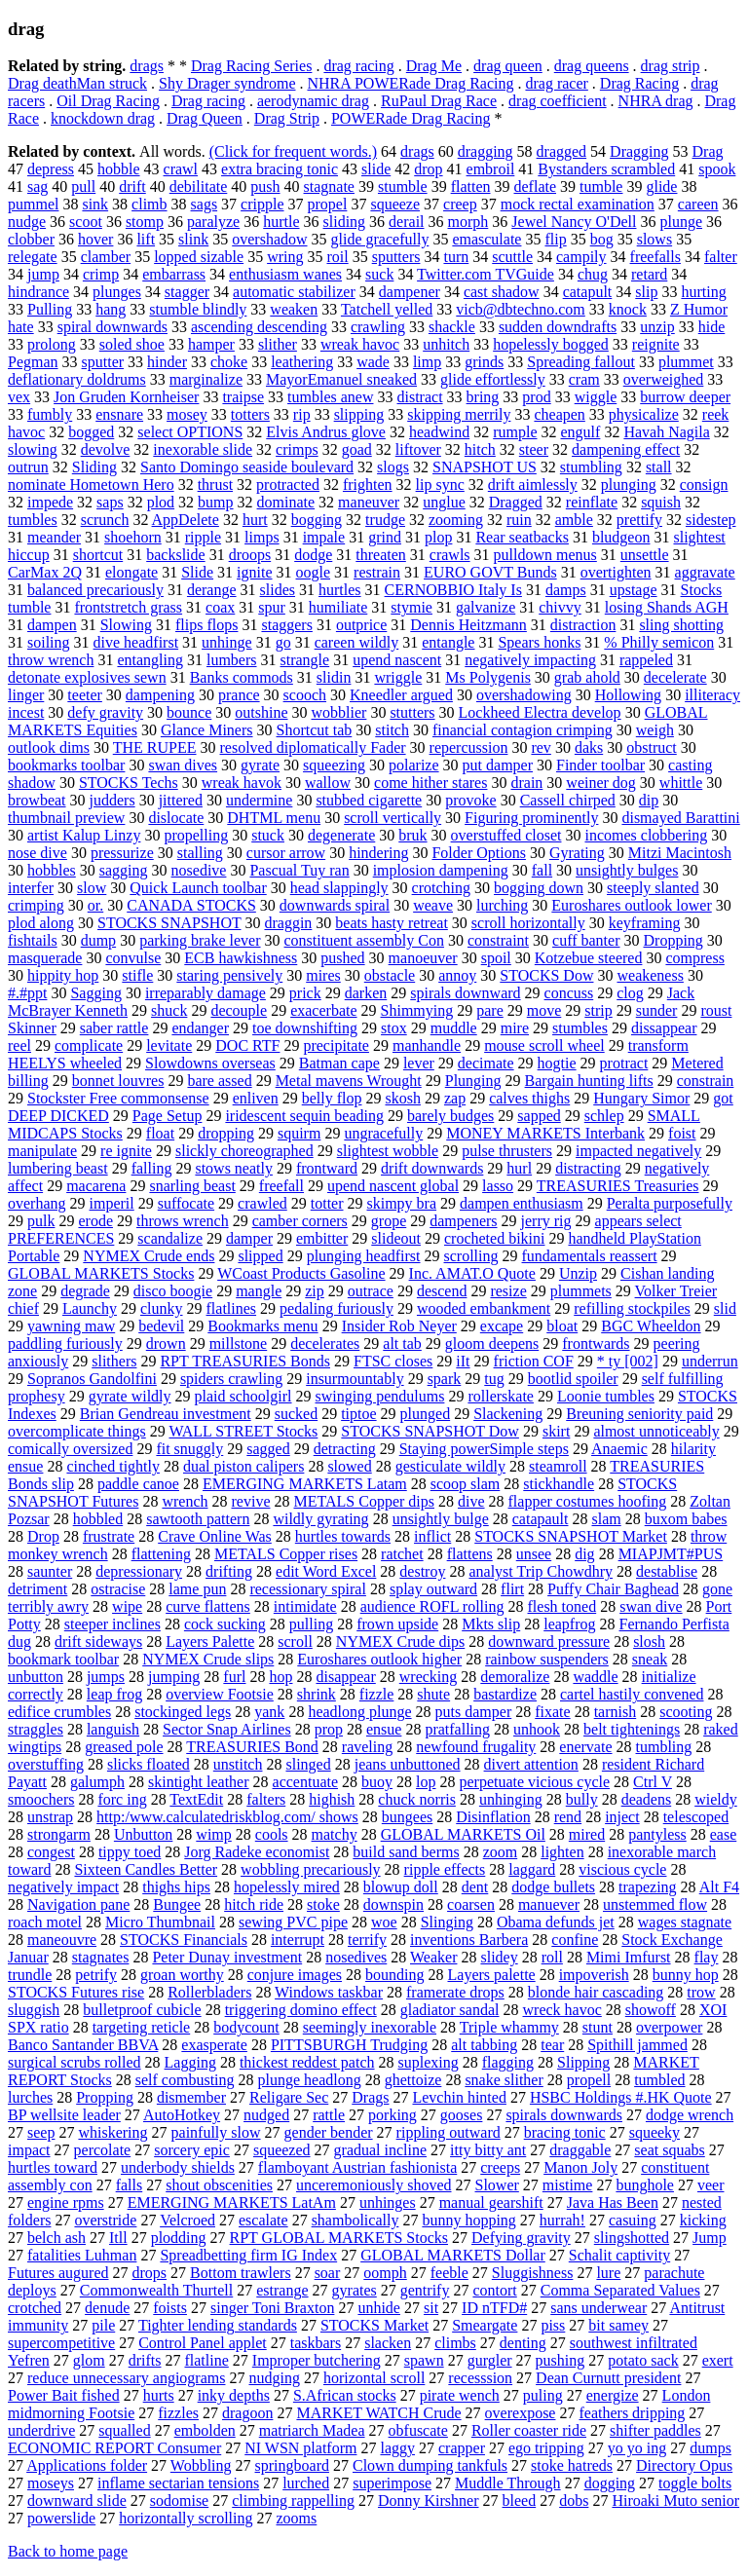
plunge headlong (309, 2080)
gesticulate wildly (450, 1466)
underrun (710, 1361)
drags (147, 65)
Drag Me (434, 65)
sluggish (33, 2009)
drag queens (591, 65)
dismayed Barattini (680, 817)
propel (328, 204)
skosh (402, 1098)
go (283, 642)
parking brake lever (199, 940)
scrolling (471, 1256)
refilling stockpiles (632, 1308)
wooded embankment (483, 1308)
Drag (708, 151)
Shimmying (417, 1010)
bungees (407, 1817)
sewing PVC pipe (293, 1922)
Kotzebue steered (589, 958)
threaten (380, 554)
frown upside (397, 1624)
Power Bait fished (64, 2395)
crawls (450, 554)
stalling (200, 852)
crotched (34, 2307)
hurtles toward (52, 2167)
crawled (262, 1203)
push (265, 186)
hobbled (98, 1519)
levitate (169, 1045)
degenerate (341, 835)
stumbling (591, 467)
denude (107, 2307)
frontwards (595, 1343)
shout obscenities (219, 2185)
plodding (178, 2237)
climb (149, 204)
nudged (266, 2115)
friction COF (534, 1361)
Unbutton (143, 1834)
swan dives (182, 765)
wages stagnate (684, 1922)
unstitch (238, 1764)
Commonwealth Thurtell (156, 2290)
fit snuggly (189, 1448)
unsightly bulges (627, 870)
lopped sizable (198, 256)
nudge (27, 221)
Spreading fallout (581, 362)
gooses (461, 2115)
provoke (470, 800)
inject (622, 1817)
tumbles (32, 519)
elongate (131, 572)
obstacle (389, 975)
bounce (189, 712)
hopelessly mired (287, 1887)
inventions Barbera (469, 1939)
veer (711, 2185)
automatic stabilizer (294, 291)
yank (269, 1711)
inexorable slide (202, 449)
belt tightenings (631, 1729)
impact (29, 2150)
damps (565, 589)
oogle (313, 572)
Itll (118, 2237)
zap (455, 1098)
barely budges (450, 1115)
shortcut (98, 554)
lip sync (440, 484)
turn (455, 256)
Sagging (95, 993)
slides (277, 589)
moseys (50, 2483)
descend (442, 1291)
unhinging (510, 1799)
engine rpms (65, 2202)
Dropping (673, 940)
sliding (344, 221)
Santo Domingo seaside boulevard (247, 467)
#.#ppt (27, 993)
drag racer (556, 83)
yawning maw (71, 1326)
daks (589, 747)
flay (706, 1957)
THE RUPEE (155, 747)
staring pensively (229, 975)
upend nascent (397, 660)
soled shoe (132, 344)
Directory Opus (684, 2465)
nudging (273, 2378)
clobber (31, 239)
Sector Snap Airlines (227, 1729)
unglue (444, 502)
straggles (35, 1729)
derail (406, 221)
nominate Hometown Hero (91, 484)
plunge (680, 221)
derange (212, 589)
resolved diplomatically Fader (313, 747)
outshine (261, 712)
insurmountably (354, 1378)
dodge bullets (553, 1887)
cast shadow (502, 291)
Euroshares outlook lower (631, 905)
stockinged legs (182, 1711)
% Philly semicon (659, 642)
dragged (562, 151)
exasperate (214, 2044)
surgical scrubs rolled (74, 2062)
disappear (345, 1676)
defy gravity (105, 712)
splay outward (433, 1589)
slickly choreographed (244, 1150)
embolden (205, 2430)
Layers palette (492, 1974)
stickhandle (558, 1483)
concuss (569, 993)
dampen (52, 624)
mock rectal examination (577, 204)
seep (41, 2132)
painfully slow (216, 2132)
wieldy (715, 1799)
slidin (334, 677)
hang (110, 309)
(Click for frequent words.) (293, 151)
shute (433, 1694)
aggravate (705, 572)
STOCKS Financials (183, 1939)
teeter (84, 695)
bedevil (161, 1326)
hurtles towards (343, 1536)
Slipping (583, 2062)
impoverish (594, 1974)
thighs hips (176, 1887)
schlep (604, 1115)
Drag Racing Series (251, 65)
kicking (703, 2220)
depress (50, 169)
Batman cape (339, 1063)
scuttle (512, 256)
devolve (106, 449)
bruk (412, 835)
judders (112, 800)
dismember (191, 2097)
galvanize (485, 607)
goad (357, 449)
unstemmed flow (655, 1904)
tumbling (664, 1746)
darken (366, 993)
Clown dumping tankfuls (430, 2465)
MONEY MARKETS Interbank (545, 1133)
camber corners (300, 1221)
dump (98, 940)
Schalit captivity (619, 2255)
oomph (384, 2272)
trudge (385, 519)
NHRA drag (655, 101)
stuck (267, 835)
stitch (392, 730)
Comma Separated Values (620, 2290)
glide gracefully (380, 239)
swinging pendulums (380, 1396)
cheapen (559, 414)
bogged (91, 432)
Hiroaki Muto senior (675, 2500)
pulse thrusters (507, 1150)
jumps (106, 1676)
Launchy (89, 1308)
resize (508, 1291)
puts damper (473, 1711)
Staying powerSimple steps (484, 1448)
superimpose (392, 2483)
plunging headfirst (364, 1256)
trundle (30, 1974)
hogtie (557, 1063)
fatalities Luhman (81, 2255)
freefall (281, 1185)
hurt (255, 519)
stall (659, 467)
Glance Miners (207, 730)
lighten (562, 1852)
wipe (127, 1606)
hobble (118, 169)
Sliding (94, 467)
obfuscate (418, 2430)
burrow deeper (685, 397)
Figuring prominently (531, 817)
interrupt (297, 1939)
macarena (96, 1185)
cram (584, 379)
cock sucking (225, 1624)
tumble (601, 186)
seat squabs (669, 2150)
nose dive (37, 852)
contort (494, 2290)
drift (132, 186)
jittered (181, 800)
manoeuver (423, 958)
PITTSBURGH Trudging (349, 2044)
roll (552, 1957)
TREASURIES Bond (252, 1746)
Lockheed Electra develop (540, 712)
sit (431, 2307)
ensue (383, 1729)
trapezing (647, 1887)
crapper (461, 2448)
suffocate (186, 1203)
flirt (512, 1589)
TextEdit (196, 1799)
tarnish (615, 1711)
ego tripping (546, 2448)
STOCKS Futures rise (76, 1992)
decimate (486, 1063)
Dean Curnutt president (608, 2378)
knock (628, 309)
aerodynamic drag (313, 101)
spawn (424, 2360)
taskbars (315, 2342)
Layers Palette (210, 1641)
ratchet (402, 1554)
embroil (491, 169)
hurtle (281, 221)
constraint (498, 940)
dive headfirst (136, 642)
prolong (51, 344)
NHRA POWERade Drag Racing (410, 83)
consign (704, 484)
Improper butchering (316, 2360)
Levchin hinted (458, 2097)
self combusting (185, 2080)
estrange (282, 2290)
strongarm (59, 1834)
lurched (305, 2483)
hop (280, 1676)
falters (265, 1799)
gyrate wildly (130, 1396)
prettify (639, 519)
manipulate (42, 1150)
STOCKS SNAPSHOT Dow (430, 1431)
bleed (520, 2500)
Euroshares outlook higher (379, 1659)
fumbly (49, 414)
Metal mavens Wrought (349, 1080)
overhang (37, 1203)
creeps (500, 2167)
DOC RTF (247, 1045)
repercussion (469, 747)
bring (483, 397)
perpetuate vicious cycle (534, 1781)
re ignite (126, 1150)
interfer (31, 887)
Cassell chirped (568, 800)
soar (328, 2272)
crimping (36, 905)
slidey (498, 1957)
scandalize (170, 1238)
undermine (259, 800)
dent (475, 1887)
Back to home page (68, 2551)
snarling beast (192, 1185)
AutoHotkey (181, 2115)
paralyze (213, 221)
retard (649, 274)
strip (598, 1010)
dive (471, 1501)
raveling (367, 1746)
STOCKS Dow (546, 975)
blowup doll (400, 1887)
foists (170, 2307)
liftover (418, 449)
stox (394, 1028)
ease (723, 1834)
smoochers (41, 1799)
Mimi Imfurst (628, 1957)
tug (494, 1378)
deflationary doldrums (77, 379)
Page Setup (167, 1115)
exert (717, 2360)
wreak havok (241, 782)
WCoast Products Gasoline (301, 1273)
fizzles (178, 2413)
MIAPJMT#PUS (671, 1554)
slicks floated (148, 1764)
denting (523, 2342)
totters (250, 414)
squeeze (395, 204)
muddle (453, 1028)
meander (54, 537)
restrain (377, 572)
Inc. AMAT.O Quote (472, 1273)
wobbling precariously (311, 1869)
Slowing (126, 624)
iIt (462, 1361)
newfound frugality (476, 1746)
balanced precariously (95, 589)
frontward (326, 1168)
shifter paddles (655, 2430)
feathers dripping (632, 2413)
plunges (117, 291)
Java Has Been (612, 2202)
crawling (378, 326)
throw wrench (51, 660)
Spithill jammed (637, 2044)
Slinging (447, 1922)
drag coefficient (557, 101)
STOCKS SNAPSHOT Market (570, 1536)
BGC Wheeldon (650, 1326)
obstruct (651, 747)
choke (228, 362)
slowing (32, 449)
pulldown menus (545, 554)
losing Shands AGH (667, 607)
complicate (89, 1045)
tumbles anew (330, 397)
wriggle (398, 677)
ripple (203, 537)
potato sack (643, 2360)
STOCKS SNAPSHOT (169, 923)
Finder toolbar (600, 765)
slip (646, 291)
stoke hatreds (572, 2465)
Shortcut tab (315, 730)
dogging (609, 2483)
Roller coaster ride (528, 2430)
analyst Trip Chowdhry (540, 1571)
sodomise (179, 2500)
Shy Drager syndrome (227, 83)
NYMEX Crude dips (400, 1641)
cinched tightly (113, 1466)
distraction (583, 624)
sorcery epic (192, 2150)
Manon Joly (580, 2167)
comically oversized (70, 1448)
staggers (286, 624)
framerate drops (455, 1992)
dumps (710, 2448)
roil (337, 256)
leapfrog (569, 1624)
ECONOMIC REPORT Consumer (114, 2448)
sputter (103, 362)
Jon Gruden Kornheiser (126, 397)
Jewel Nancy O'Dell (573, 221)
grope (388, 1221)
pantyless (657, 1834)
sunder (657, 1010)
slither (277, 344)
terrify (367, 1939)
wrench (184, 1501)
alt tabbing (484, 2044)
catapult (588, 291)
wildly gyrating (320, 1519)
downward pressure (549, 1641)
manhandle (427, 1045)
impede (50, 502)
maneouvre (61, 1939)
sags (204, 204)
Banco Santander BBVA (83, 2044)
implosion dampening (440, 870)
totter (327, 1203)
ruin (519, 519)
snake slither (503, 2080)
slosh (649, 1641)
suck (379, 274)
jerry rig (546, 1221)
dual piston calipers (243, 1466)
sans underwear (598, 2307)
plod (160, 502)
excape (501, 1326)
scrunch (105, 519)
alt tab (402, 1343)
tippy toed (129, 1852)
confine (574, 1939)
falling (151, 1168)
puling (543, 2395)
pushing (560, 2360)
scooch (304, 695)
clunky (161, 1308)
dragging (485, 151)
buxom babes (686, 1519)
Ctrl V (652, 1781)
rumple (515, 432)
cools (271, 1834)
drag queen (507, 65)
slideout (396, 1238)
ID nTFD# (494, 2307)
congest (51, 1852)
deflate (535, 186)
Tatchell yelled (386, 309)
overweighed (663, 379)
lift (145, 239)
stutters (412, 712)
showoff (650, 2009)
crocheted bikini (494, 1238)
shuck (169, 1010)
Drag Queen (205, 118)
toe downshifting (304, 1028)
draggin (288, 923)
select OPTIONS (190, 432)
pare (490, 1010)
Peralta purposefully (669, 1203)
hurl (519, 1168)
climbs (455, 2342)
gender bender (328, 2132)
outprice (361, 624)
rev (540, 747)
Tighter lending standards (217, 2325)
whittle (680, 782)
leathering (302, 362)
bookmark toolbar (63, 1659)
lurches (30, 2097)
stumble (403, 186)
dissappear (664, 1028)
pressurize (122, 852)
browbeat (37, 800)
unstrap (50, 1817)
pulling (311, 1624)
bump (215, 502)
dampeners (463, 1221)
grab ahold (587, 677)
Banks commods (241, 677)
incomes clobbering (645, 835)
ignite (254, 572)
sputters (396, 256)
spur (271, 607)
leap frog (114, 1694)
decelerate (675, 677)
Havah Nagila (666, 432)
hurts (158, 2395)
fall (542, 870)
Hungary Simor (641, 1098)
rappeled (646, 660)
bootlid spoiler (573, 1378)
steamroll (558, 1466)
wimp (213, 1834)
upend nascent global (393, 1185)
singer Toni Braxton (272, 2307)
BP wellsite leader (64, 2115)
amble (574, 519)
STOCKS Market (374, 2325)
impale (324, 537)
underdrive (41, 2430)
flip (555, 239)
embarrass (174, 274)
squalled (124, 2430)
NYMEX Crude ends (148, 1256)
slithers (114, 1361)
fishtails (32, 940)
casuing (632, 2220)
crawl (181, 169)
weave (433, 905)
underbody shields (178, 2167)
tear (552, 2044)
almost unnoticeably (656, 1431)
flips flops (206, 624)
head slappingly (339, 887)
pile (103, 2325)
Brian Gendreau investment (165, 1413)
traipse (243, 397)
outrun (28, 467)
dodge (313, 554)
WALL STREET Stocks (243, 1431)
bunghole (645, 2185)
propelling (196, 835)
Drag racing (208, 101)
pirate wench (460, 2395)
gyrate (260, 765)
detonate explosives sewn (87, 677)
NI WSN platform (300, 2448)
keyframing (645, 923)
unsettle (644, 554)
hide (712, 326)
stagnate (329, 186)
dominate (286, 502)
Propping (104, 2097)
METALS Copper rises (285, 1554)
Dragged (515, 502)
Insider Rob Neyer (399, 1326)
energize (612, 2395)
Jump (709, 2237)
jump (43, 274)
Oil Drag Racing (108, 101)
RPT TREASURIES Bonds (245, 1361)
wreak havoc (359, 344)
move (544, 1010)
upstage (633, 589)
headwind (439, 432)
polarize (414, 765)
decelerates (324, 1343)
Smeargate (484, 2325)
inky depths (234, 2395)
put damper (498, 765)
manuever (549, 1904)
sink (95, 204)
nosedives (356, 1957)
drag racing (358, 65)
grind (384, 537)
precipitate (336, 1045)
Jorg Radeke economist (256, 1852)
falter (720, 256)
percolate (102, 2150)
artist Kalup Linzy (83, 835)
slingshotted (631, 2237)
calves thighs (529, 1098)
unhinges (387, 2202)
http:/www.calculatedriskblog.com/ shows (227, 1817)
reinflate (591, 502)
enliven (256, 1098)
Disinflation (493, 1817)
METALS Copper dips (363, 1501)
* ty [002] (627, 1361)
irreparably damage (205, 993)
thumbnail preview (66, 817)
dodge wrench (689, 2115)
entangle (448, 642)
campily (581, 256)
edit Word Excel (326, 1571)
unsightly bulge (441, 1519)
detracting (345, 1448)
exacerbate (323, 1010)
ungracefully (383, 1133)
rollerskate (501, 1396)
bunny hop (686, 1974)
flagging (508, 2062)
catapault (540, 1519)
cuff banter (585, 940)
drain (526, 782)
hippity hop (62, 975)
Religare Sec (288, 2097)
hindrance (38, 291)
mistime (567, 2185)
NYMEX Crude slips (208, 1659)
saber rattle (114, 1028)
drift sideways (98, 1641)
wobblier (339, 712)
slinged (307, 1764)
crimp (101, 274)
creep (460, 204)
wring (285, 256)
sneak (649, 1659)
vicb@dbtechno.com (520, 309)
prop (329, 1729)
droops (250, 554)
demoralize (514, 1676)
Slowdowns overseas (210, 1063)
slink (193, 239)
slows (654, 239)
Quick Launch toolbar (198, 887)
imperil (112, 1203)
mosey (187, 414)
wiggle (596, 397)
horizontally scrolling (185, 2518)
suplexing (428, 2062)
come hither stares (430, 782)
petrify (96, 1974)
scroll (295, 1641)
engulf (581, 432)
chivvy (560, 607)
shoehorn (133, 537)
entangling (150, 660)
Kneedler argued (401, 695)
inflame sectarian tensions (178, 2483)
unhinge (227, 642)
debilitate (198, 186)
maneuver (368, 502)
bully (582, 1799)
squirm (299, 1133)
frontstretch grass (128, 607)
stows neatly (234, 1168)
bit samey (618, 2325)
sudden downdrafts (558, 326)
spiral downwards (112, 326)
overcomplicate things (77, 1431)
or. (95, 905)
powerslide (61, 2518)
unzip (657, 326)
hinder (167, 362)
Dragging (639, 151)
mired (587, 1834)
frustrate (108, 1536)
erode (95, 1221)
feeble (449, 2272)
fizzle (376, 1694)
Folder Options (478, 852)
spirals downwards (563, 2115)
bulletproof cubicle (142, 2009)
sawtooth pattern (197, 1519)
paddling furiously (65, 1343)
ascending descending (259, 326)
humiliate (338, 607)
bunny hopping (468, 2220)
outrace (370, 1291)
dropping (226, 1133)
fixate (552, 1711)
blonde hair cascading (596, 1992)
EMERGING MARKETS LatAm (232, 2202)
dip (648, 800)
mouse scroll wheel (544, 1045)
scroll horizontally (528, 923)
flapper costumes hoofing (587, 1501)
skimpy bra (402, 1203)
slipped (260, 1256)
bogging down (538, 887)
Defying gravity (521, 2237)
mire (515, 1028)
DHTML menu (273, 817)
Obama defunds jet (556, 1922)
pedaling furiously (336, 1308)
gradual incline (381, 2150)
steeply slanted (653, 887)
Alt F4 (719, 1887)
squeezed (282, 2150)
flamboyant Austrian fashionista (357, 2167)
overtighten (616, 572)
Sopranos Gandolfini (92, 1378)
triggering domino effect (301, 2009)
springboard (292, 2465)
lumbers (231, 660)
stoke (323, 1904)
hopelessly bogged (551, 344)
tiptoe (358, 1413)
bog (602, 239)
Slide (197, 572)
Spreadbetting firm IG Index (248, 2255)
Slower (497, 2185)
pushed (342, 958)
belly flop (332, 1098)
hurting (703, 291)
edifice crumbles (59, 1711)
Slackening (507, 1413)
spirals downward (465, 993)
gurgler (490, 2360)
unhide (378, 2307)
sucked (296, 1413)
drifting (229, 1571)
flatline (206, 2360)
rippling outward (448, 2132)
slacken (387, 2342)
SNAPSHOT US (484, 467)
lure (608, 2272)
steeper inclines (112, 1624)
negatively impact (63, 1887)
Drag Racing (639, 83)
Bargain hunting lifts (589, 1080)
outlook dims (49, 747)
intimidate (305, 1606)
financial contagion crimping (522, 730)
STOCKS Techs (128, 782)
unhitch (446, 344)
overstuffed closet (506, 835)
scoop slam (465, 1483)
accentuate (306, 1781)
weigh (655, 730)
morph (468, 221)
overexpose (520, 2413)
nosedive (199, 870)
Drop (43, 1536)
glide (661, 186)
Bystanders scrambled (606, 169)
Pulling (49, 309)
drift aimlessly (533, 484)
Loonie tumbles (605, 1396)
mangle (258, 1291)
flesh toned (562, 1606)
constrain (705, 1080)
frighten (368, 484)
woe (384, 1922)
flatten (471, 186)
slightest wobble (387, 1150)
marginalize (206, 379)
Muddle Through (508, 2483)
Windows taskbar (329, 1992)
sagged (267, 1448)
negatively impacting (530, 660)
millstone (238, 1343)
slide (376, 169)
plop (438, 537)
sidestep (711, 519)
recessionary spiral (307, 1589)
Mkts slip (491, 1624)
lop (425, 1781)
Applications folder (86, 2465)
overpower (669, 2027)
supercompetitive (61, 2342)
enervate (585, 1746)
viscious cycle (622, 1869)
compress (694, 958)
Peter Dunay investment (227, 1957)
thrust (215, 484)
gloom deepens (492, 1343)
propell (589, 2080)
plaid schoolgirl (243, 1396)
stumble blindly (197, 309)
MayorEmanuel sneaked (341, 379)
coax (220, 607)
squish (661, 502)
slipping (359, 414)
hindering (378, 852)
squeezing (334, 765)
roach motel (45, 1922)
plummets (581, 1291)
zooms (297, 2518)
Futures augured (58, 2272)
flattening (161, 1554)
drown (166, 1343)
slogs (393, 467)
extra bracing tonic (279, 169)
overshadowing (524, 695)
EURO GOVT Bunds (490, 572)
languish (113, 1729)
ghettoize (413, 2080)
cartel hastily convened (632, 1694)
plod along (41, 923)
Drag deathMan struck (77, 83)
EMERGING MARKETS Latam (305, 1483)
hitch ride (253, 1904)
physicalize (644, 414)
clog (630, 993)
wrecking (428, 1676)
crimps (297, 449)
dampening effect (626, 449)
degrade (85, 1291)
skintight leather (198, 1781)
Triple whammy (509, 2027)
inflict (432, 1536)
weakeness (650, 975)
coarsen (471, 1904)
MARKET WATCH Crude (378, 2413)
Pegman (33, 362)
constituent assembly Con (364, 940)
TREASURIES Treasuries (618, 1185)
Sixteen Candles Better (145, 1869)
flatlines (231, 1308)
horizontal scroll (374, 2378)
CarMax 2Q (45, 572)
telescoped (696, 1817)
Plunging (473, 1080)
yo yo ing (637, 2448)
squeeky (654, 2132)
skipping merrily (458, 414)
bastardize (505, 1694)
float (160, 1133)
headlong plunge (359, 1711)
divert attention (531, 1764)
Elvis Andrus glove (326, 432)
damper (249, 1238)
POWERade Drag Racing (411, 118)
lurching (502, 905)
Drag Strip (286, 118)
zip (314, 1291)
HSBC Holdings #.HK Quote (621, 2097)
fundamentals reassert (589, 1256)
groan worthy (182, 1974)
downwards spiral (335, 905)
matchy (334, 1834)
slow (91, 887)
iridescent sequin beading (304, 1115)
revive (251, 1501)
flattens (470, 1554)
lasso (497, 1185)
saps (110, 502)
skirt (556, 1431)
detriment (37, 1589)
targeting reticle (142, 2027)
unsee (533, 1554)
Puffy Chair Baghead (613, 1589)
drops (150, 2272)
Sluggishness (533, 2272)
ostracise (118, 1589)
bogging (316, 519)
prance (239, 695)
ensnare (119, 414)
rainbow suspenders (547, 1659)
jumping (174, 1676)
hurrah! (562, 2220)
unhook (536, 1729)
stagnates (101, 1957)
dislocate (176, 817)
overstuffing (46, 1764)
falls (129, 2185)
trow (701, 1992)
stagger (187, 291)
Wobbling (201, 2465)
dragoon (247, 2413)
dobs (573, 2500)
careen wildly (357, 642)
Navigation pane (78, 1904)
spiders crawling (231, 1378)
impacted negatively (638, 1150)
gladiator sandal (450, 2009)
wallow (328, 782)
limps (262, 537)
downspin (393, 1904)
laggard (531, 1869)
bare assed (219, 1080)
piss (553, 2325)
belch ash (56, 2237)
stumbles (580, 1028)
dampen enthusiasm (521, 1203)
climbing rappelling (293, 2500)
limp (427, 362)
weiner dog (601, 782)
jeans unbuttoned (408, 1764)
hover (95, 239)
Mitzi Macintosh (679, 852)
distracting (588, 1168)
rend (567, 1817)
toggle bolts (694, 2483)
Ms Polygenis (488, 677)
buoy (377, 1781)
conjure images (294, 1974)
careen (698, 204)
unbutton (35, 1676)
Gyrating (577, 852)
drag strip (670, 65)
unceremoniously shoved (374, 2185)
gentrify (425, 2290)
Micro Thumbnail (160, 1922)
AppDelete (185, 519)
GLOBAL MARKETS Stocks (101, 1273)
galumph (97, 1781)
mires (323, 975)
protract (624, 1063)
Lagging (190, 2062)
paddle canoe (138, 1483)
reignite (656, 344)
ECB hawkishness (240, 958)
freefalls (655, 256)
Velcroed (187, 2220)
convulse (133, 958)
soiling (48, 642)
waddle (595, 1676)
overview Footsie (220, 1694)
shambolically (355, 2220)
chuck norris (417, 1799)
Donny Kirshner (428, 2500)
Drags (370, 2097)
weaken (294, 309)
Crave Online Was (215, 1536)
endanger (200, 1028)
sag (37, 186)
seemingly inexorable (369, 2027)
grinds (484, 362)
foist (681, 1133)
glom (89, 2360)
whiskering (112, 2132)
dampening (160, 695)
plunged (425, 1413)
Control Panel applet (202, 2342)
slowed (349, 1466)
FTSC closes (393, 1361)
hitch (480, 449)
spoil (496, 958)
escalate (263, 2220)
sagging (123, 870)
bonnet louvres (118, 1080)
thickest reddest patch (307, 2062)
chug (593, 274)
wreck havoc (562, 2009)
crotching (441, 887)
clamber (106, 256)
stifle (137, 975)
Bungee (177, 1904)
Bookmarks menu (262, 1326)
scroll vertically (392, 817)
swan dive (650, 1606)
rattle (329, 2115)
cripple (262, 204)
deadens (646, 1799)
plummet (686, 362)
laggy (397, 2448)
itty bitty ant (488, 2150)
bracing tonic (565, 2132)
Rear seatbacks (522, 537)
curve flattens (208, 1606)
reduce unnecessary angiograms (126, 2378)
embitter (322, 1238)
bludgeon (621, 537)
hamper (211, 344)
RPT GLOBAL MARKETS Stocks (339, 2237)
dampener (409, 291)
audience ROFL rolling (432, 1606)
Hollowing (628, 695)
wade (373, 362)
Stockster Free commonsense (118, 1098)
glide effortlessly (492, 379)
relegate (32, 256)
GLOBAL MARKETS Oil (463, 1834)
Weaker (433, 1957)
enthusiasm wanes (285, 274)
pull (83, 186)
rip (302, 414)
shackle (452, 326)
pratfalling (457, 1729)
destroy (422, 1571)
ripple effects (445, 1869)
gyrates (354, 2290)
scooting (685, 1711)
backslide (175, 554)
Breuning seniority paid (639, 1413)
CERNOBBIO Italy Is (453, 589)
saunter (49, 1571)
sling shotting (681, 624)
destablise (666, 1571)
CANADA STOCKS (191, 905)
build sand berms (406, 1852)
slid (725, 1308)
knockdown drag (103, 118)
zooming (456, 519)
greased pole (124, 1746)
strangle (305, 660)
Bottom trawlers (240, 2272)
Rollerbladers (209, 1992)
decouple (238, 1010)
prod (536, 397)
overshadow (269, 239)
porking (392, 2115)
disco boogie (172, 1291)
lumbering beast (58, 1168)
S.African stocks (344, 2395)
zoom (500, 1852)
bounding (394, 1974)
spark (445, 1378)
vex (19, 397)
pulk (41, 1221)
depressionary (138, 1571)
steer (533, 449)
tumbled (659, 2080)
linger (26, 695)
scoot (85, 221)
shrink (316, 1694)
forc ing (121, 1799)
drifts (145, 2360)
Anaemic (619, 1448)
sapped (538, 1115)
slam (605, 1519)
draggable (580, 2150)
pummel (33, 204)
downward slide (77, 2500)
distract (419, 397)
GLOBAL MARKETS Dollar (452, 2255)
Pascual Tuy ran (299, 870)
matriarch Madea (312, 2430)
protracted (287, 484)
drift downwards (432, 1168)
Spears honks (539, 642)
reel (19, 1045)
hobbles (51, 870)
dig (584, 1554)
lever (418, 1063)
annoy (457, 975)
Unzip (578, 1273)
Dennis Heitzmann (468, 624)
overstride (105, 2220)
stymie (411, 607)
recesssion (480, 2378)
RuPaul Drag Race (439, 101)
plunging (628, 484)
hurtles (339, 589)
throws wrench (182, 1221)
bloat (562, 1326)
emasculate (486, 239)
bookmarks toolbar (66, 765)
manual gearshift (491, 2202)
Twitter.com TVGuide (485, 274)
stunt (597, 2027)
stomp (145, 221)
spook (716, 169)
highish (332, 1799)
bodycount (246, 2027)
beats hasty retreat (391, 923)
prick (305, 993)
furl (234, 1676)
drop (428, 169)
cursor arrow (285, 852)
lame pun (197, 1589)
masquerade (45, 958)
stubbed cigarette (369, 800)
